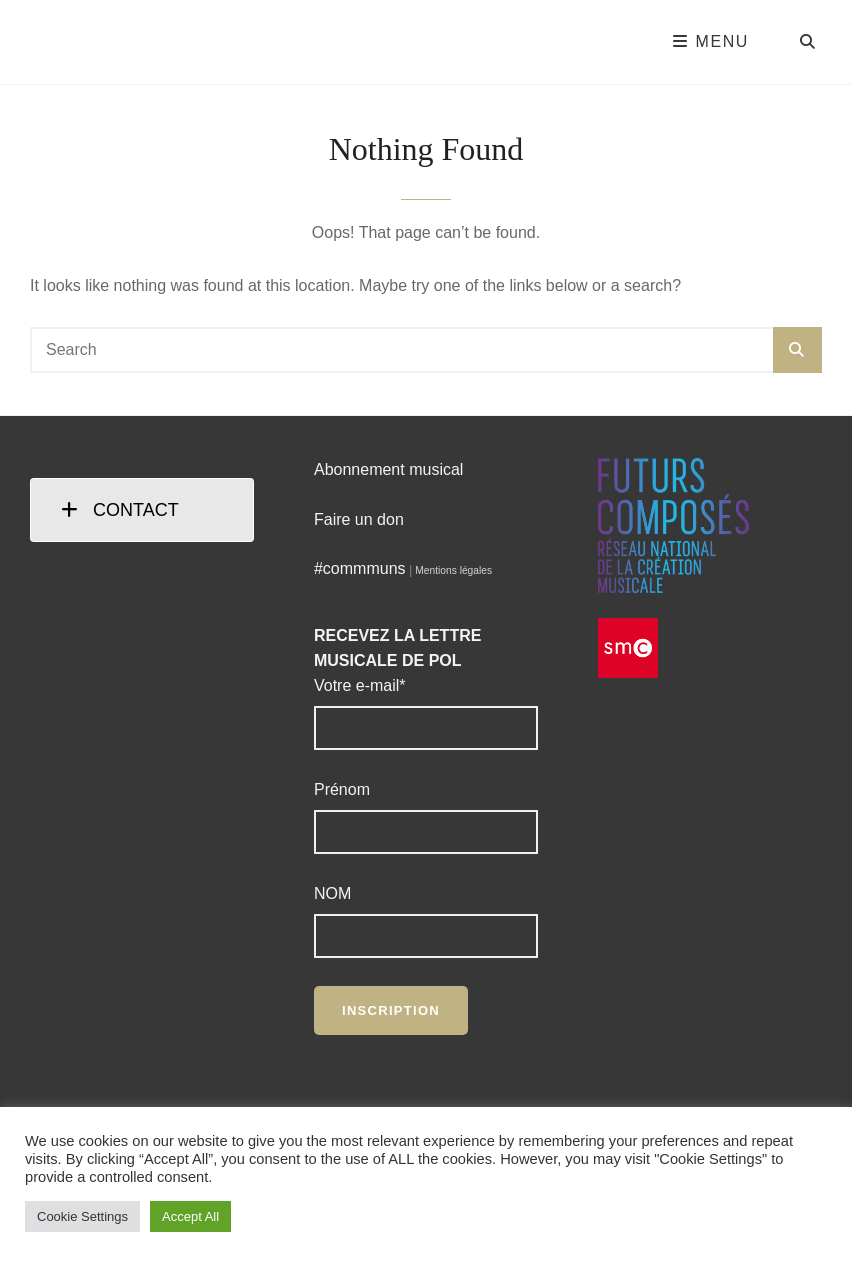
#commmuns (360, 568)
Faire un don (359, 519)
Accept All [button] (190, 1216)
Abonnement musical (388, 469)
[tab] (142, 510)
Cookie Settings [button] (82, 1216)
